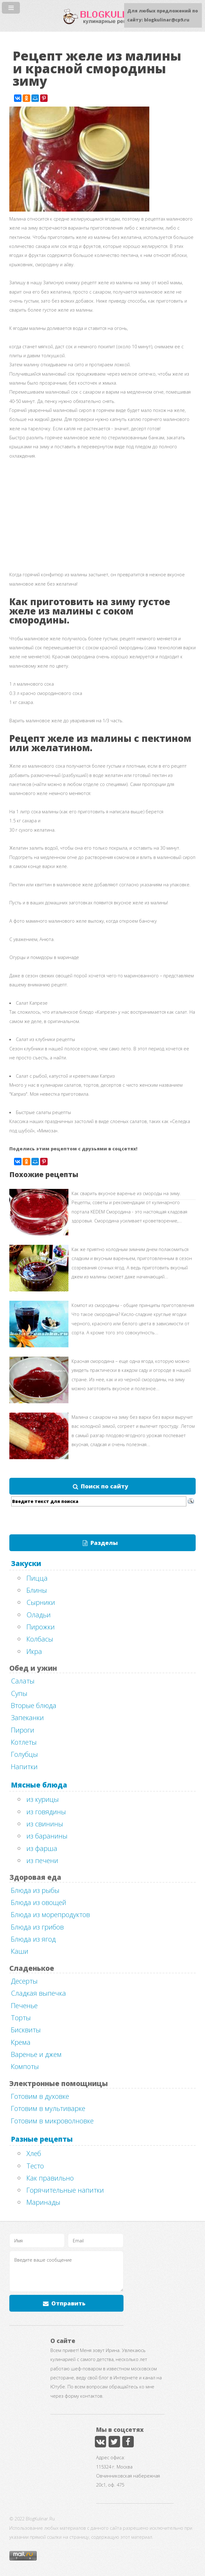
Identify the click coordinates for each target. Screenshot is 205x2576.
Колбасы (39, 1638)
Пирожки (40, 1626)
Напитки (24, 1766)
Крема (20, 2042)
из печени (42, 1860)
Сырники (40, 1602)
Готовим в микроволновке (52, 2120)
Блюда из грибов (37, 1926)
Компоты (25, 2066)
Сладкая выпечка (38, 1993)
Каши (19, 1951)
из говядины (46, 1811)
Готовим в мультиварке (48, 2108)
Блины (36, 1590)
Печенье (24, 2005)
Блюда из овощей (38, 1902)
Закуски (26, 1563)
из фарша (41, 1848)
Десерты (24, 1980)
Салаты (23, 1680)
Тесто (35, 2165)
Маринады (43, 2202)
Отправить (68, 2303)
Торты (21, 2017)
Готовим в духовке (40, 2096)
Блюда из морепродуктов (50, 1914)
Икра (34, 1651)
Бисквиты (26, 2029)
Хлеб (33, 2153)
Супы (19, 1693)
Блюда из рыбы (35, 1890)
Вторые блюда (33, 1705)
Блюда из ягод (33, 1938)
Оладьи (38, 1614)
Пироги (22, 1729)
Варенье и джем (36, 2054)
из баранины (47, 1835)
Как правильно (50, 2177)
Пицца (37, 1578)
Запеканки (27, 1717)
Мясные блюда (39, 1784)
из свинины (44, 1823)
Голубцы (24, 1754)
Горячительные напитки (65, 2190)
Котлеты (24, 1742)
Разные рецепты (42, 2139)
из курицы (42, 1799)
